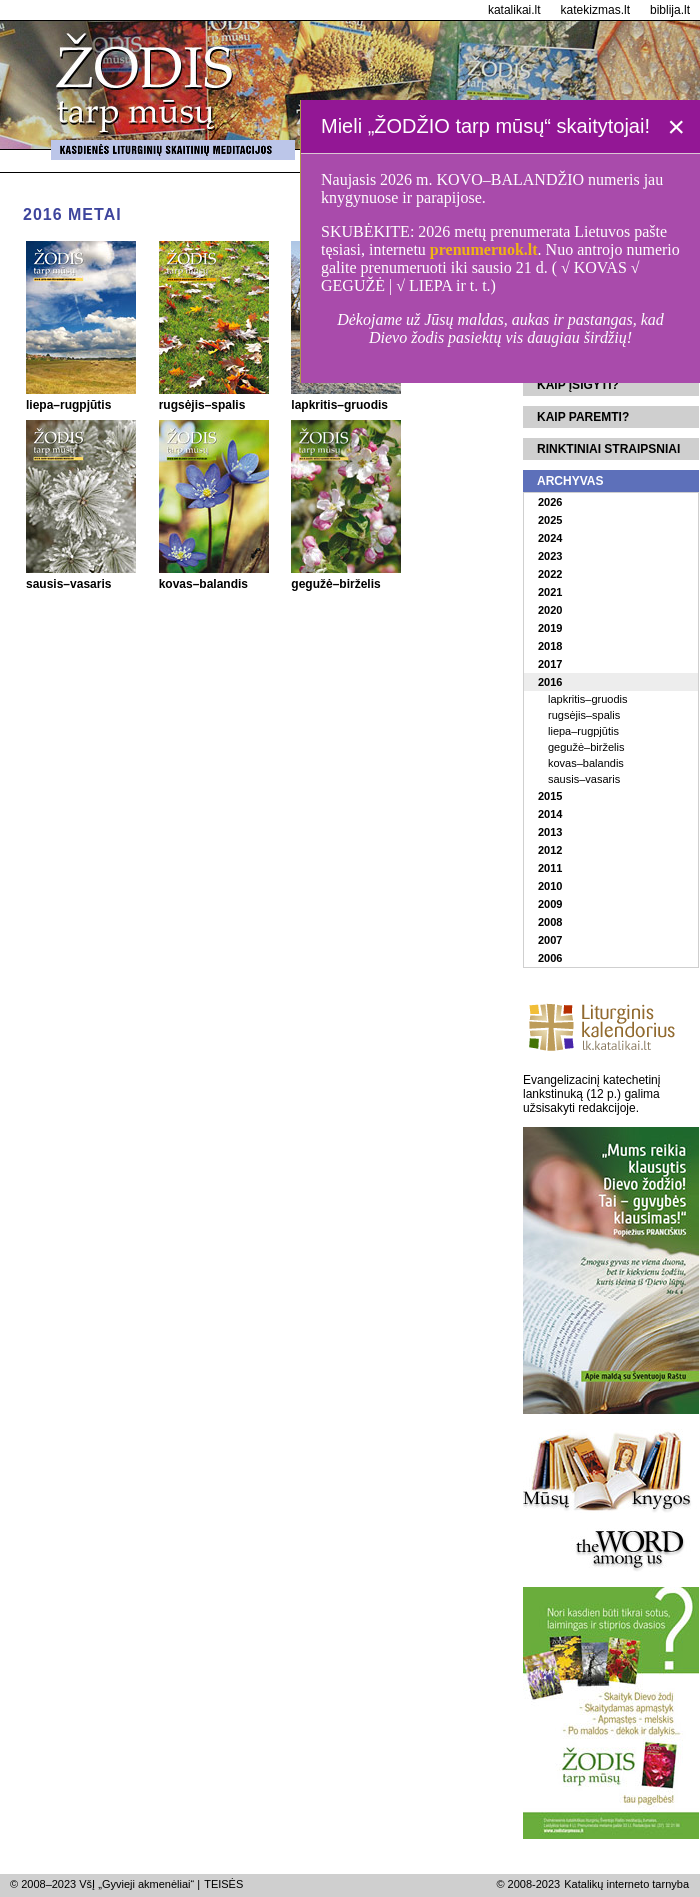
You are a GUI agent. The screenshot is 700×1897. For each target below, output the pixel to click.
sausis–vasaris (584, 779)
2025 (550, 520)
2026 (550, 502)
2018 (550, 646)
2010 (550, 886)
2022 (550, 574)
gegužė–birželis (586, 747)
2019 (550, 628)
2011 (550, 868)
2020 (550, 610)
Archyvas (570, 481)
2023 (550, 556)
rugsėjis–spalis (584, 715)
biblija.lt (670, 10)
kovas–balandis (586, 763)
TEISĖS (223, 1884)
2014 (550, 814)
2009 (550, 904)
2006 (550, 958)
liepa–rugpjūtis (583, 731)
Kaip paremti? (583, 417)
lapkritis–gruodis (587, 699)
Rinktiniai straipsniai (608, 449)
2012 (550, 850)
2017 (550, 664)
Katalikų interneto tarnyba (626, 1884)
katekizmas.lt (595, 10)
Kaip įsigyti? (578, 385)
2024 (550, 538)
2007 (550, 940)
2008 (550, 922)
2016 (550, 682)
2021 (550, 592)
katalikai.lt (514, 10)
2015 (550, 796)
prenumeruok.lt (484, 249)
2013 (550, 832)
